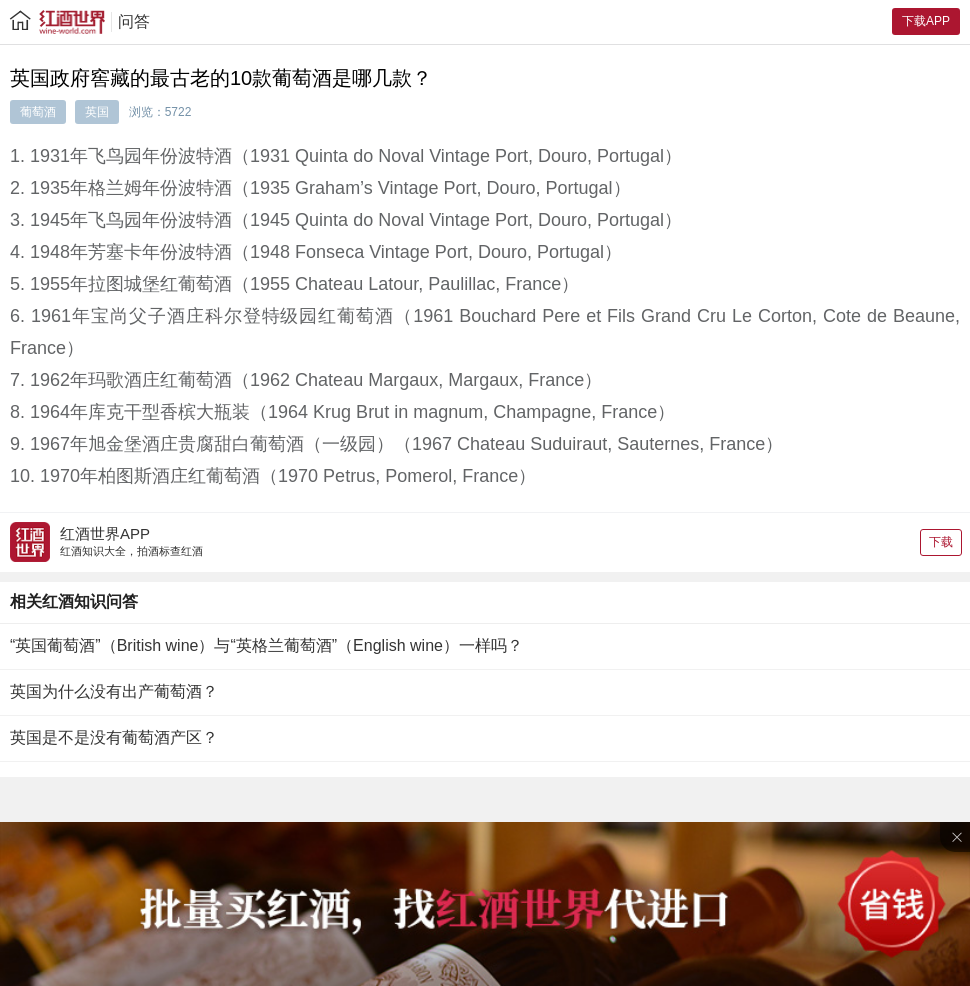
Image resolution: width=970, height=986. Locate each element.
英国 (97, 112)
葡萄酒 (38, 112)
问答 (134, 21)
